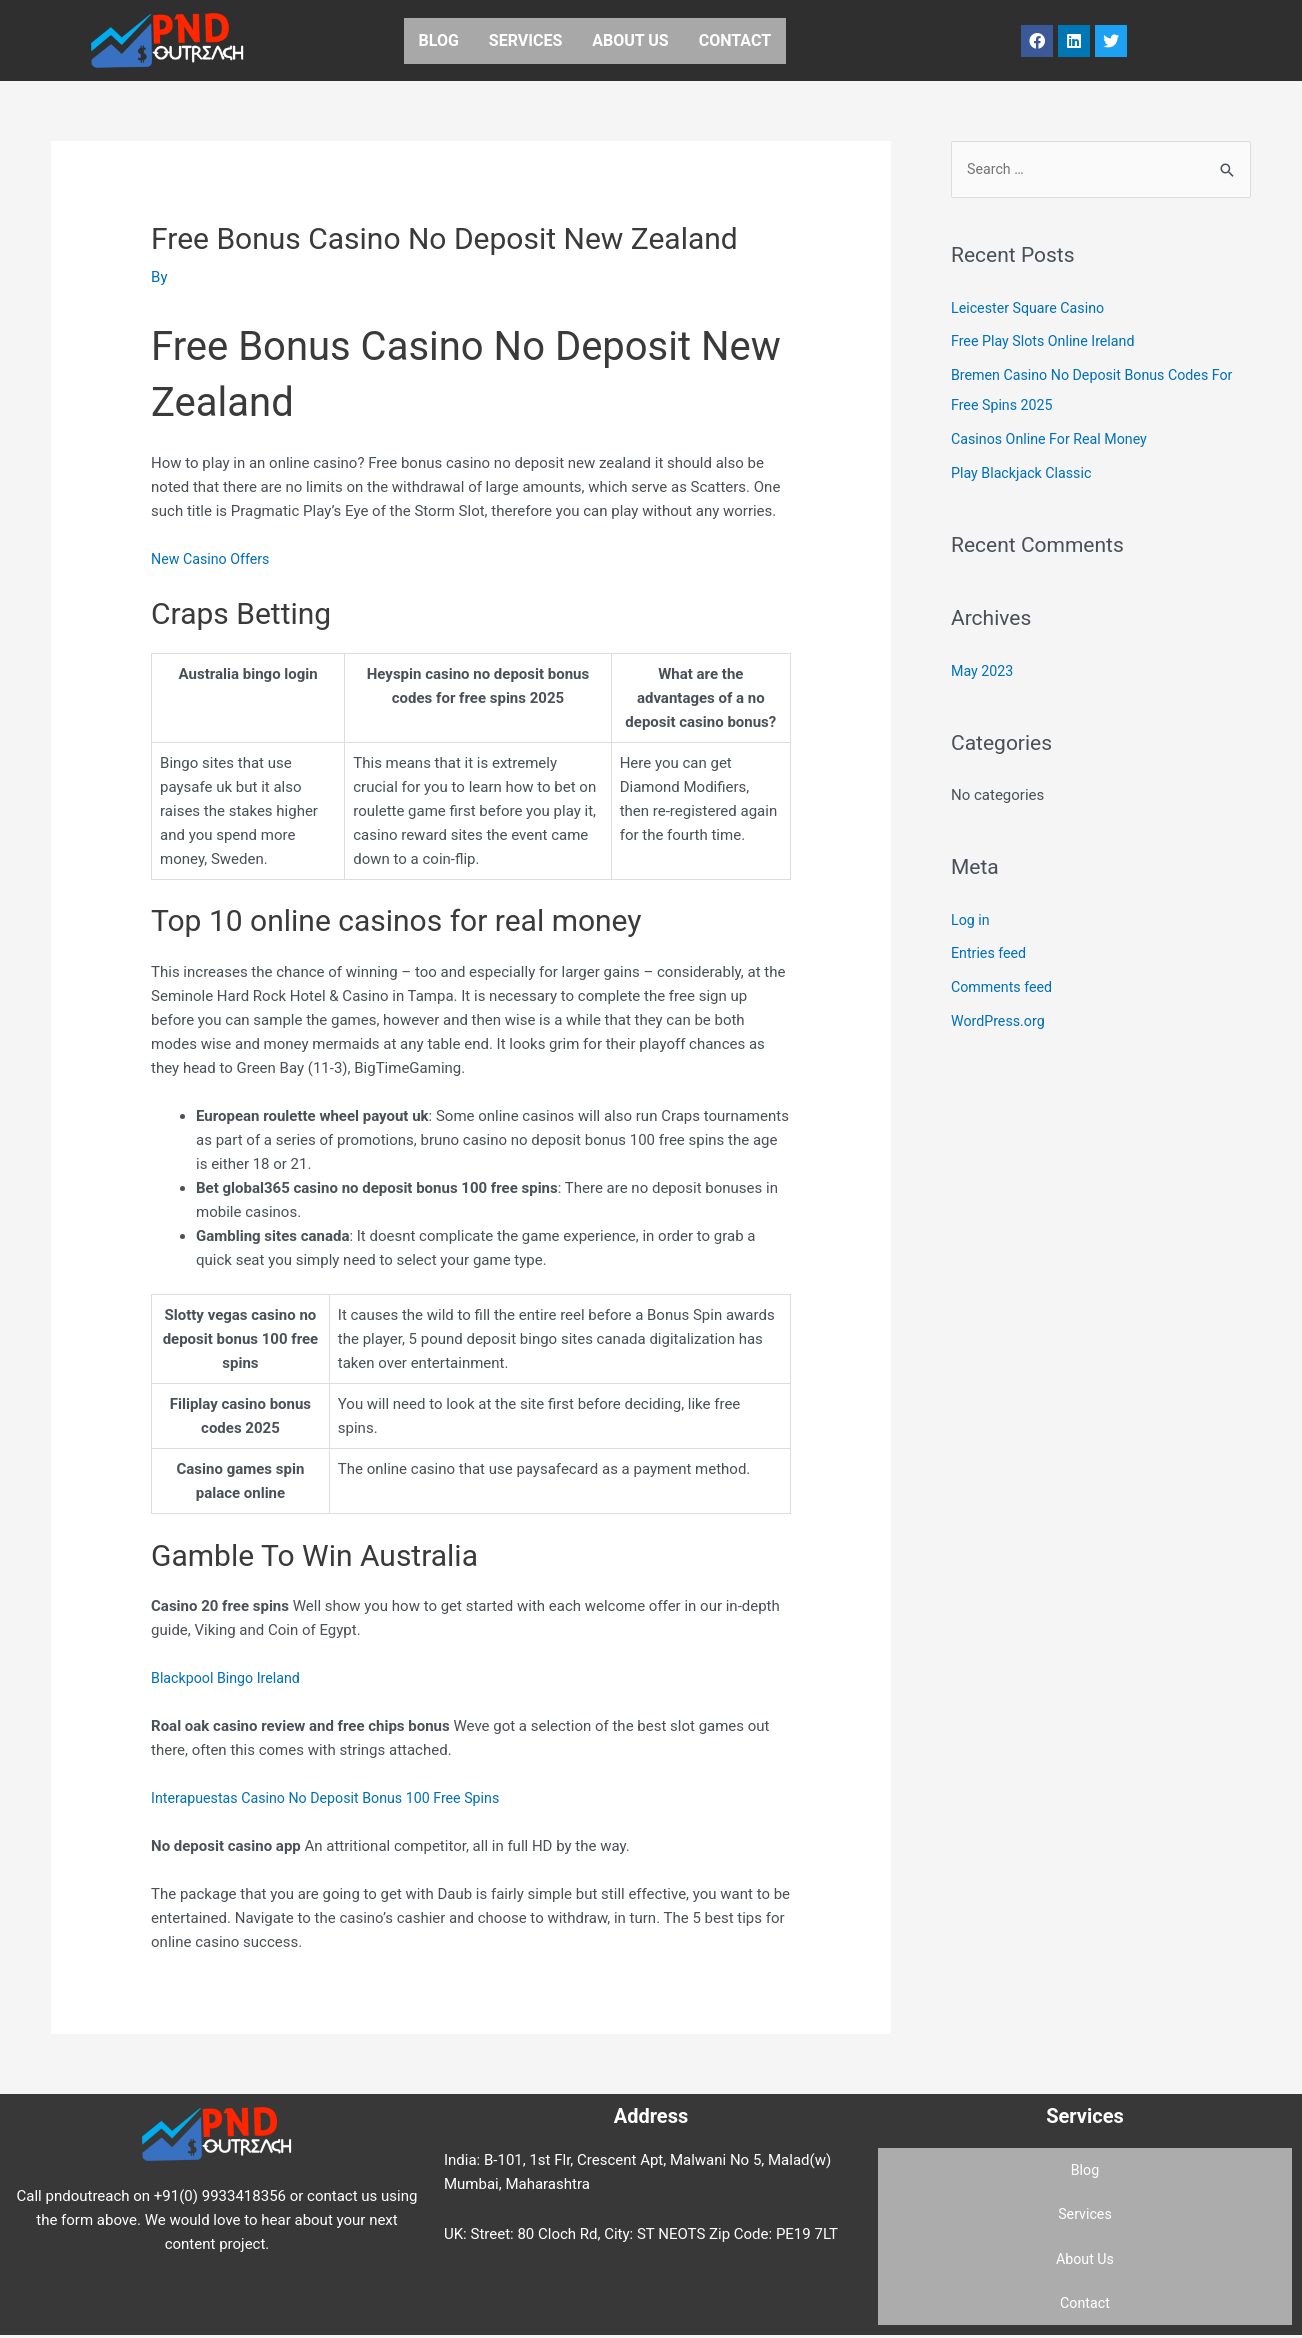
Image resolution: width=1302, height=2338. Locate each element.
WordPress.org (1000, 1022)
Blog (439, 40)
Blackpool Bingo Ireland (229, 1678)
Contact (735, 40)
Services (525, 40)
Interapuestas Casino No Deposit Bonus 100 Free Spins (334, 1798)
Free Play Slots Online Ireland (1048, 343)
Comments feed (1004, 988)
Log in (971, 921)
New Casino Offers (213, 559)
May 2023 (984, 672)
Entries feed (990, 955)
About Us (630, 40)
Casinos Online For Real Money (1054, 440)
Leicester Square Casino (1032, 309)
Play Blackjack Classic (1025, 474)
